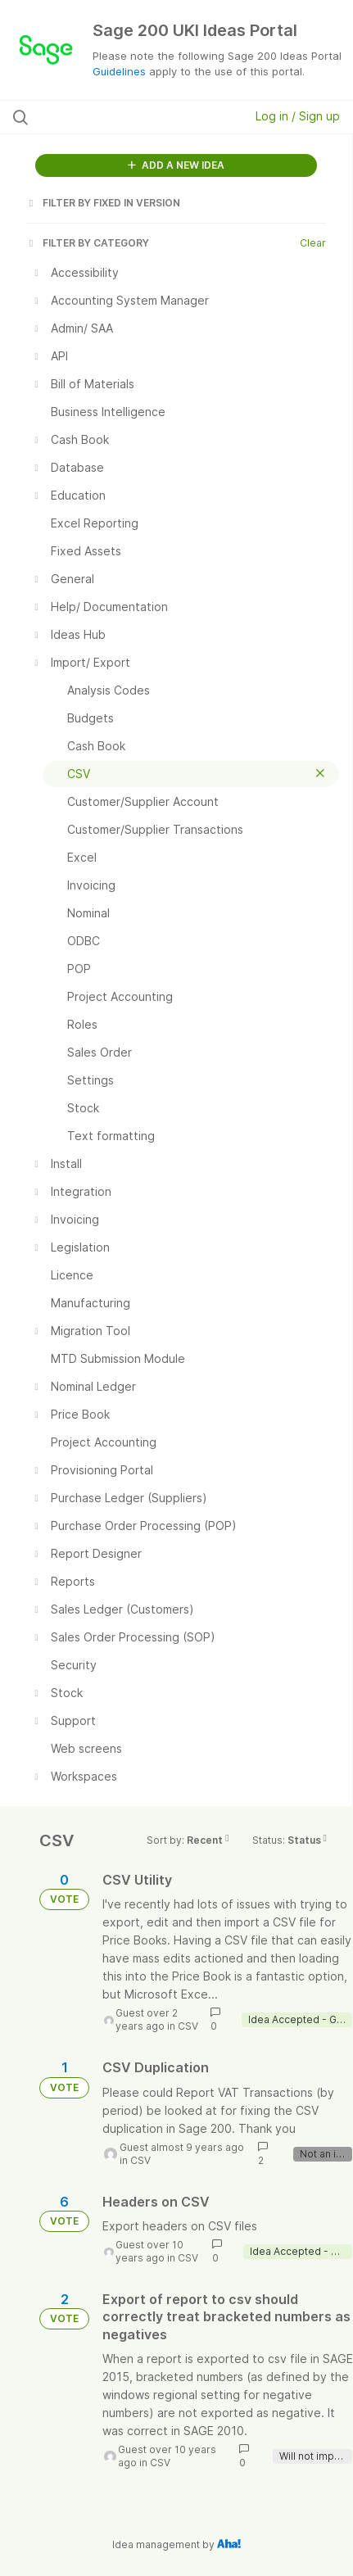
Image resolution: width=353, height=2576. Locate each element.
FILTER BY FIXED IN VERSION (103, 203)
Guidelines (119, 71)
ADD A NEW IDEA (176, 165)
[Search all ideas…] (109, 117)
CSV (188, 2026)
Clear (313, 243)
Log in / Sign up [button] (298, 116)
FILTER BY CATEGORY (87, 243)
